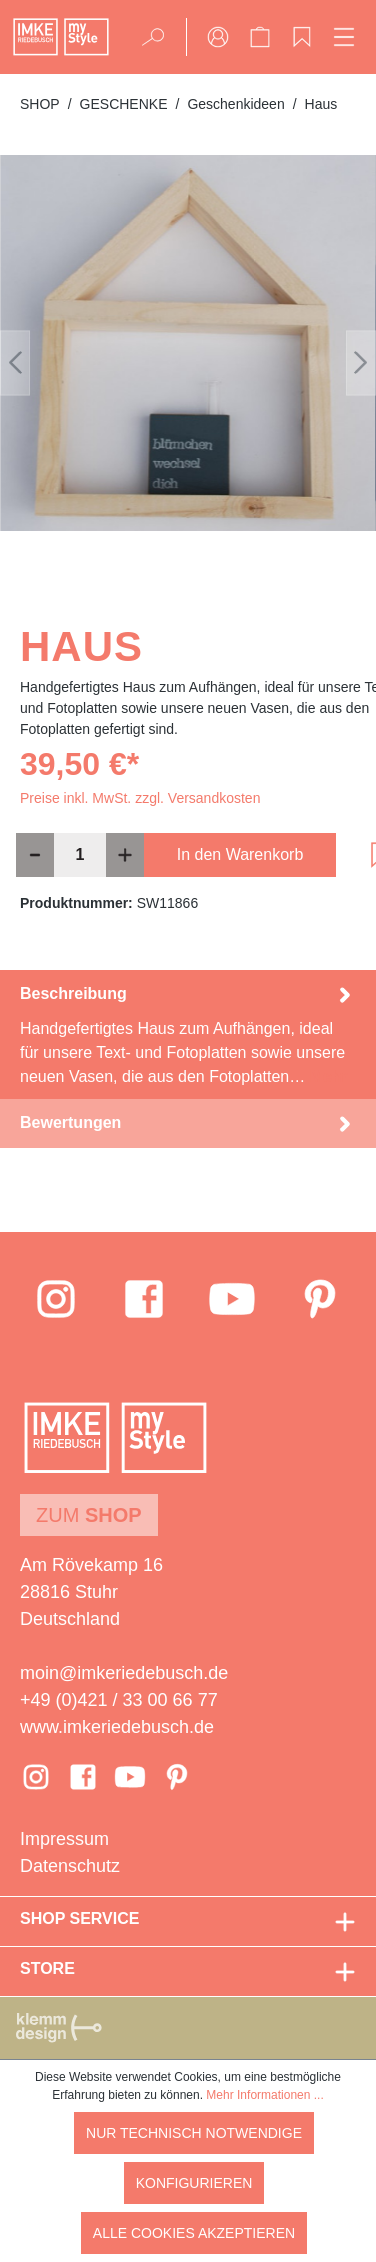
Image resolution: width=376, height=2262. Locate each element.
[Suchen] (159, 37)
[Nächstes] (361, 362)
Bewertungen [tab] (188, 1123)
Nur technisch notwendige (194, 2133)
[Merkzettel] (302, 37)
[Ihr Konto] (218, 37)
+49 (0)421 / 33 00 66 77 (119, 1700)
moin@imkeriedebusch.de (124, 1673)
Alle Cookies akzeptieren (194, 2233)
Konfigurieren (194, 2183)
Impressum (64, 1839)
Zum (89, 1515)
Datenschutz (70, 1866)
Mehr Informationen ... (264, 2095)
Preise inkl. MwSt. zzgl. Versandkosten (140, 798)
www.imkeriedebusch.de (117, 1727)
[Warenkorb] (260, 37)
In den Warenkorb (240, 854)
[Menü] (344, 37)
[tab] (188, 1034)
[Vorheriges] (15, 362)
